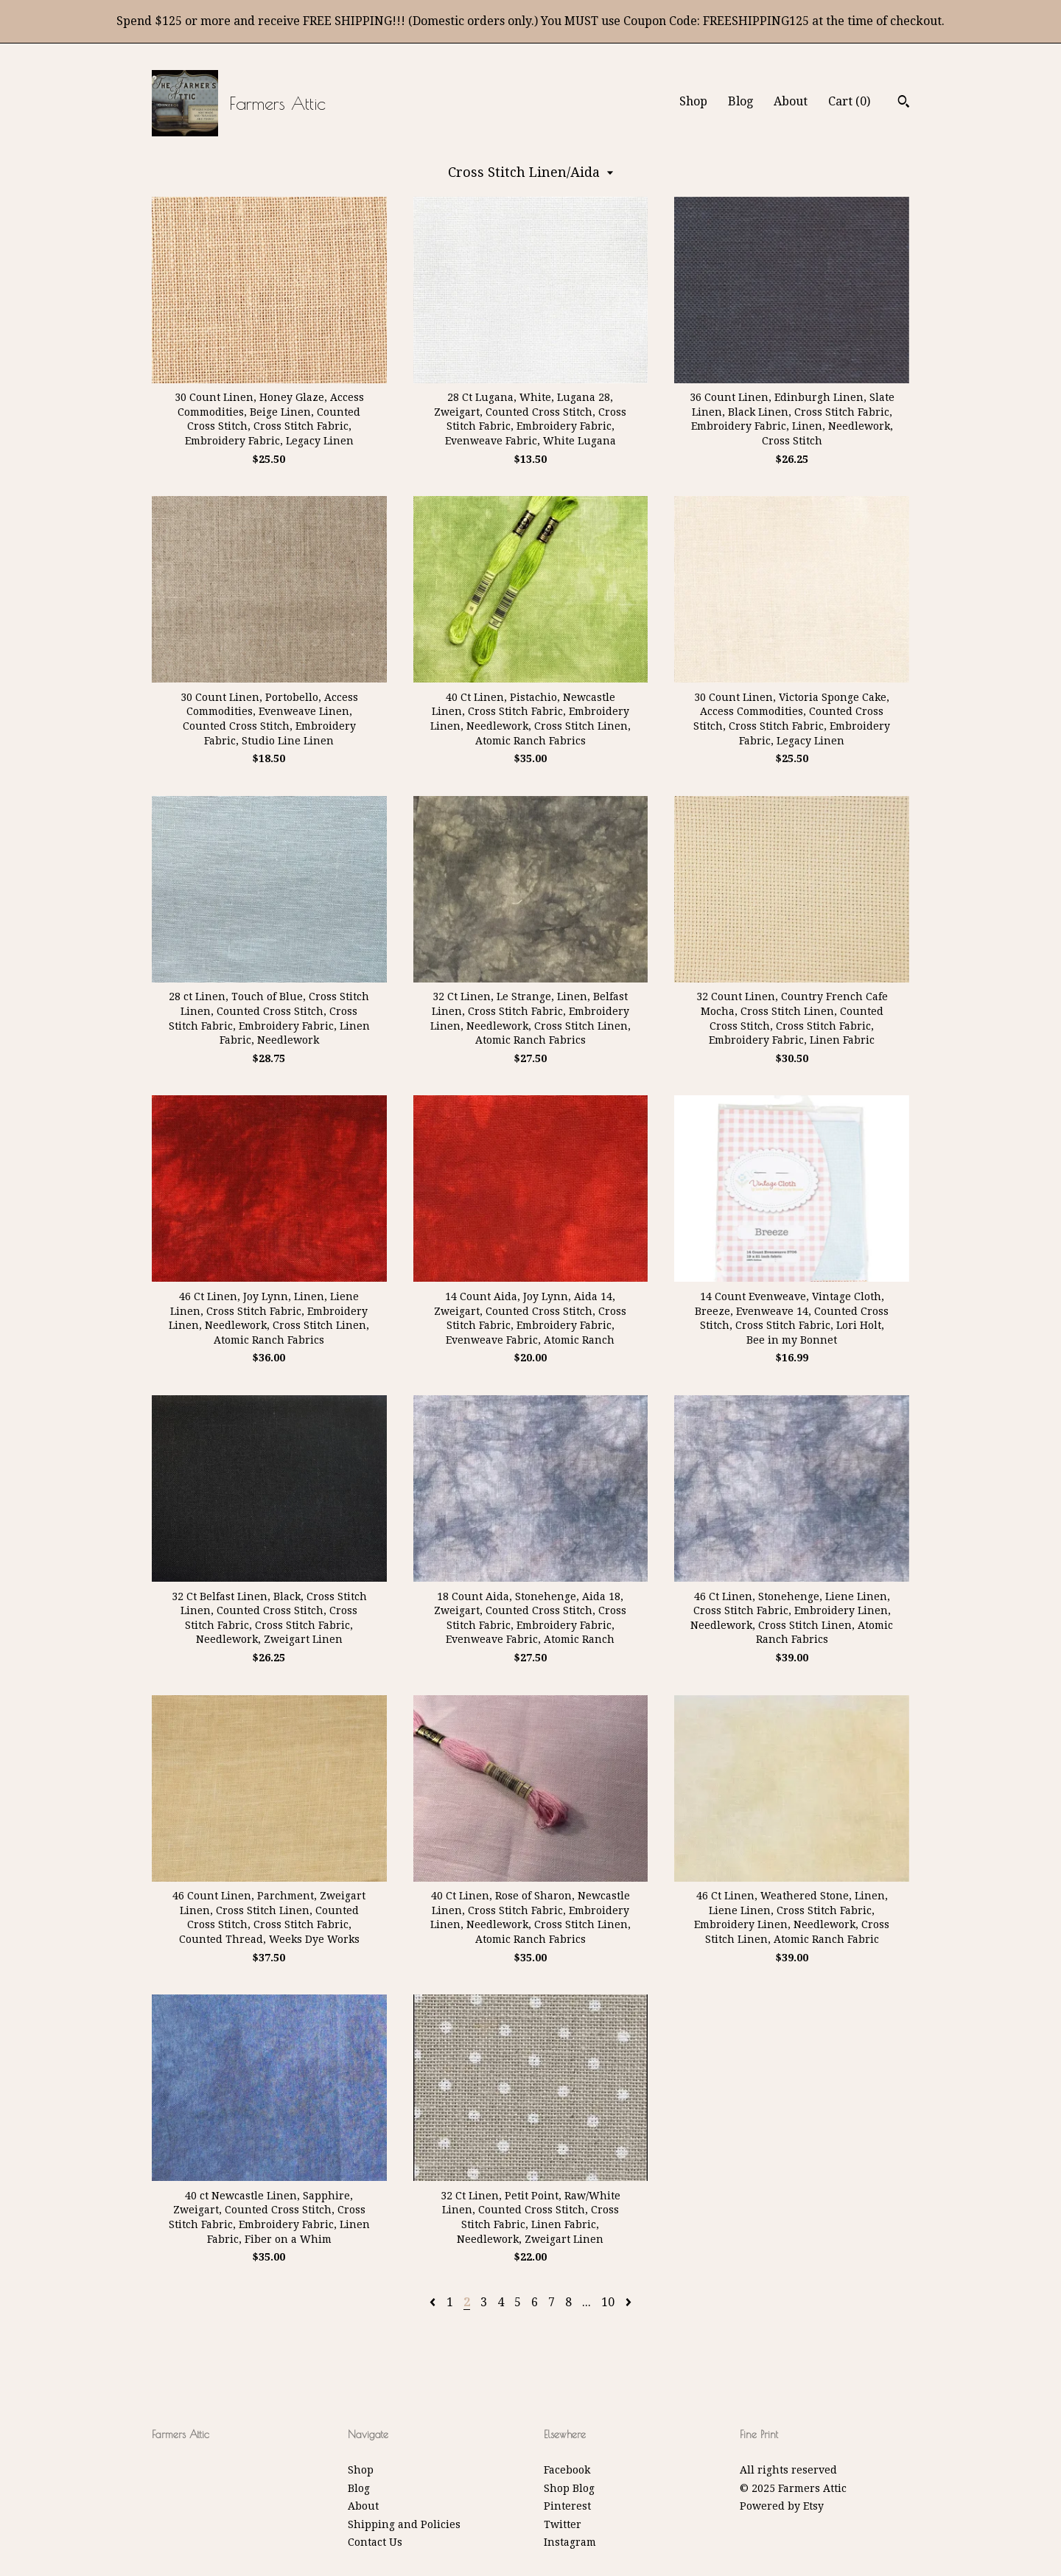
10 (607, 2302)
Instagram (570, 2542)
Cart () (849, 101)
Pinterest (567, 2506)
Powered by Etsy (782, 2506)
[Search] (903, 103)
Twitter (562, 2524)
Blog (740, 101)
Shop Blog (569, 2488)
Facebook (567, 2470)
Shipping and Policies (404, 2524)
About (791, 101)
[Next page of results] (628, 2302)
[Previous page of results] (434, 2302)
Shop (693, 101)
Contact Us (375, 2542)
